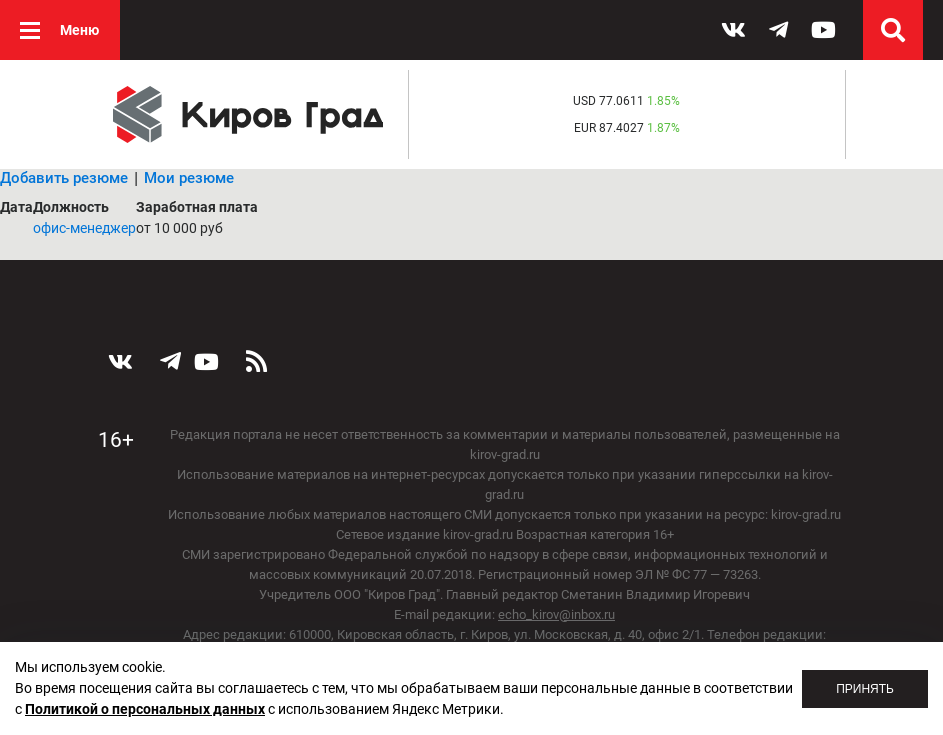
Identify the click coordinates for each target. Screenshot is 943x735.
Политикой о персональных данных (145, 709)
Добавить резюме (64, 178)
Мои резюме (189, 178)
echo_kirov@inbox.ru (556, 614)
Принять (865, 689)
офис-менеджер (84, 228)
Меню (79, 30)
